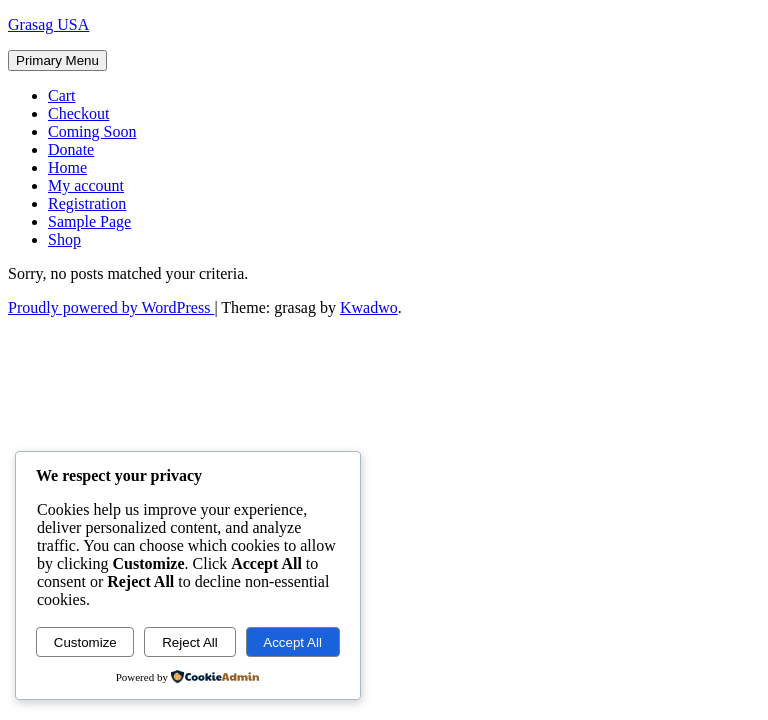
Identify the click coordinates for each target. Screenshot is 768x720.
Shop (64, 239)
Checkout (78, 113)
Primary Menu (57, 60)
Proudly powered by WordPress (111, 307)
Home (67, 167)
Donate (71, 149)
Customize (85, 642)
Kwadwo (369, 307)
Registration (87, 203)
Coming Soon (92, 131)
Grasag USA (48, 24)
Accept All (292, 642)
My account (86, 185)
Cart (62, 95)
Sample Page (89, 221)
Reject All (190, 642)
